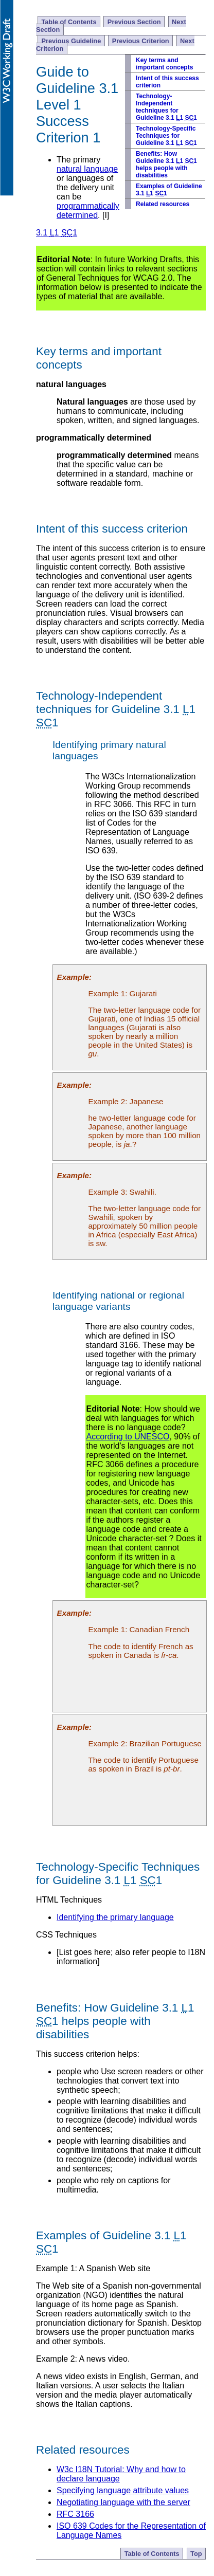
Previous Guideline (71, 41)
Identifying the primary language (115, 1917)
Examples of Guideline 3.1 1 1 (169, 189)
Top (196, 2553)
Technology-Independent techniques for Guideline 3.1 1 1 (166, 107)
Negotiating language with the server (123, 2502)
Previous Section (134, 22)
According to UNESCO (128, 1436)
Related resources (162, 204)
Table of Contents (68, 22)
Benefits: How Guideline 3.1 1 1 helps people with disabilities (166, 164)
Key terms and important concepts (164, 64)
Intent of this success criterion (167, 82)
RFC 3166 (75, 2514)
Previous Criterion (140, 41)
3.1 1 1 (56, 232)
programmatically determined (88, 211)
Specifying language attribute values (123, 2490)
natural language (87, 169)
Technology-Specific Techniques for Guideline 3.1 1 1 (166, 136)
